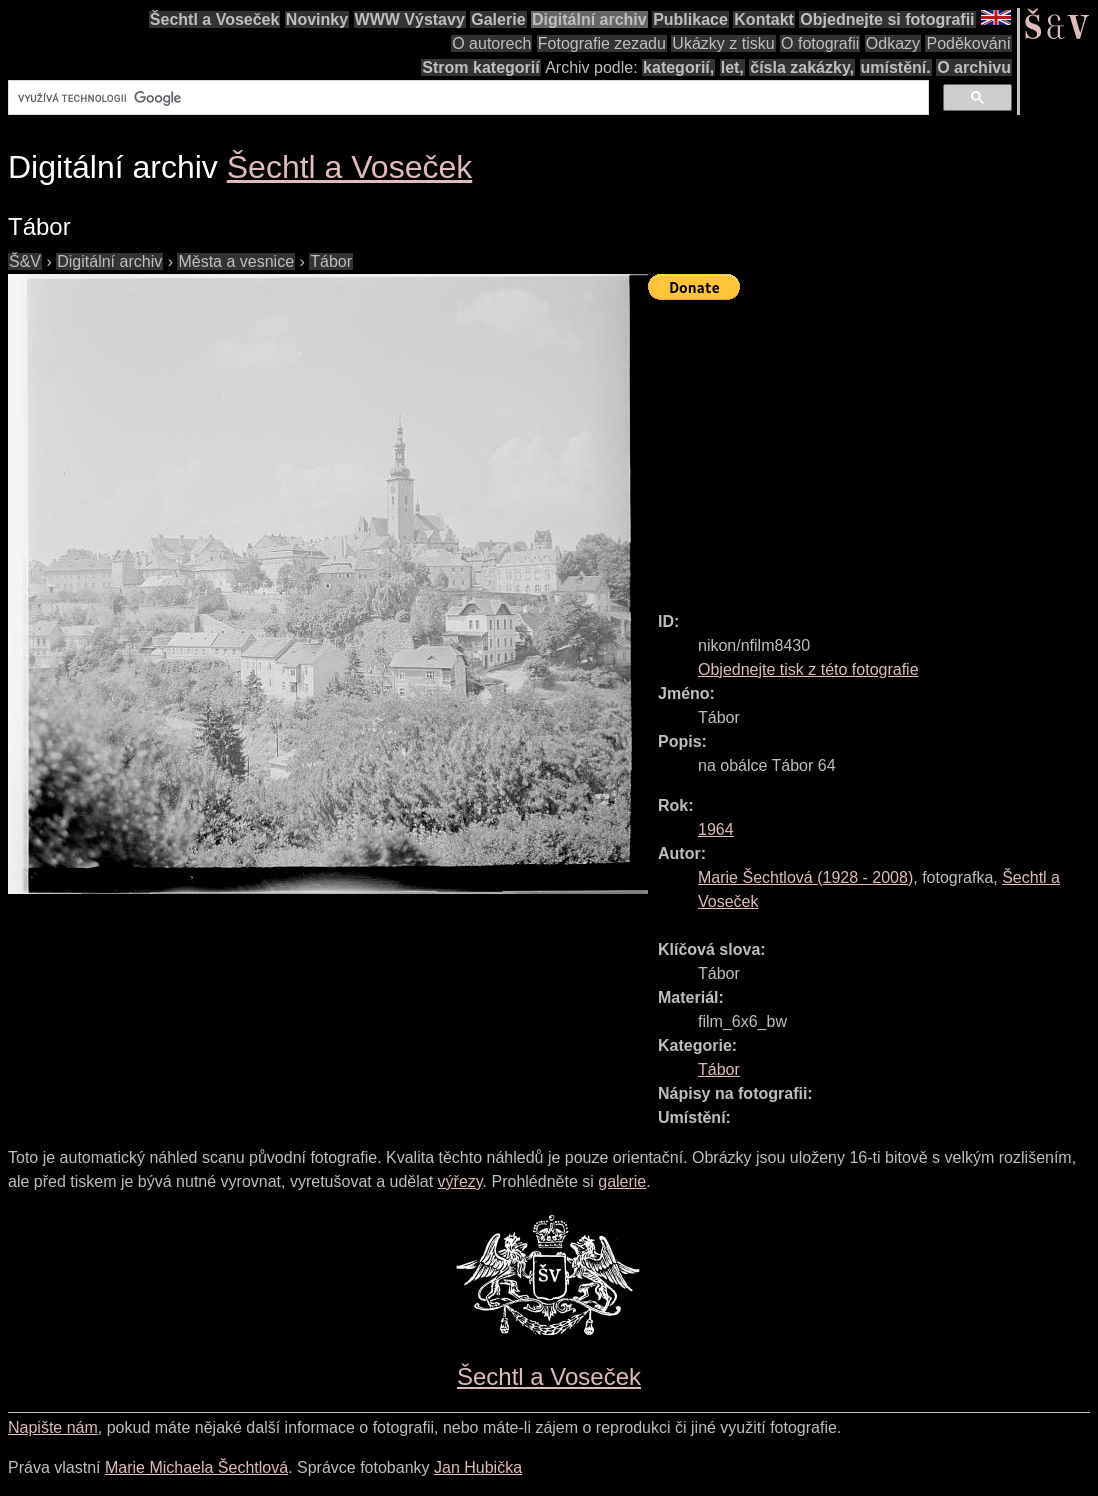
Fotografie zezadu (602, 43)
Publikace (690, 19)
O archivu (974, 67)
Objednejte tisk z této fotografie (808, 669)
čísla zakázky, (802, 67)
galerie (622, 1181)
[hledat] (466, 98)
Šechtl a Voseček (215, 19)
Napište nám (53, 1427)
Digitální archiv (589, 19)
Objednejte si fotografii (887, 19)
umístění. (896, 67)
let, (732, 67)
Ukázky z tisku (723, 43)
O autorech (491, 43)
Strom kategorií (480, 67)
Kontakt (764, 19)
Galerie (498, 19)
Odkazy (893, 43)
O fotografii (820, 43)
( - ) (805, 877)
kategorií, (678, 67)
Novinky (317, 19)
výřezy (460, 1181)
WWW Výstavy (410, 19)
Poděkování (968, 43)
